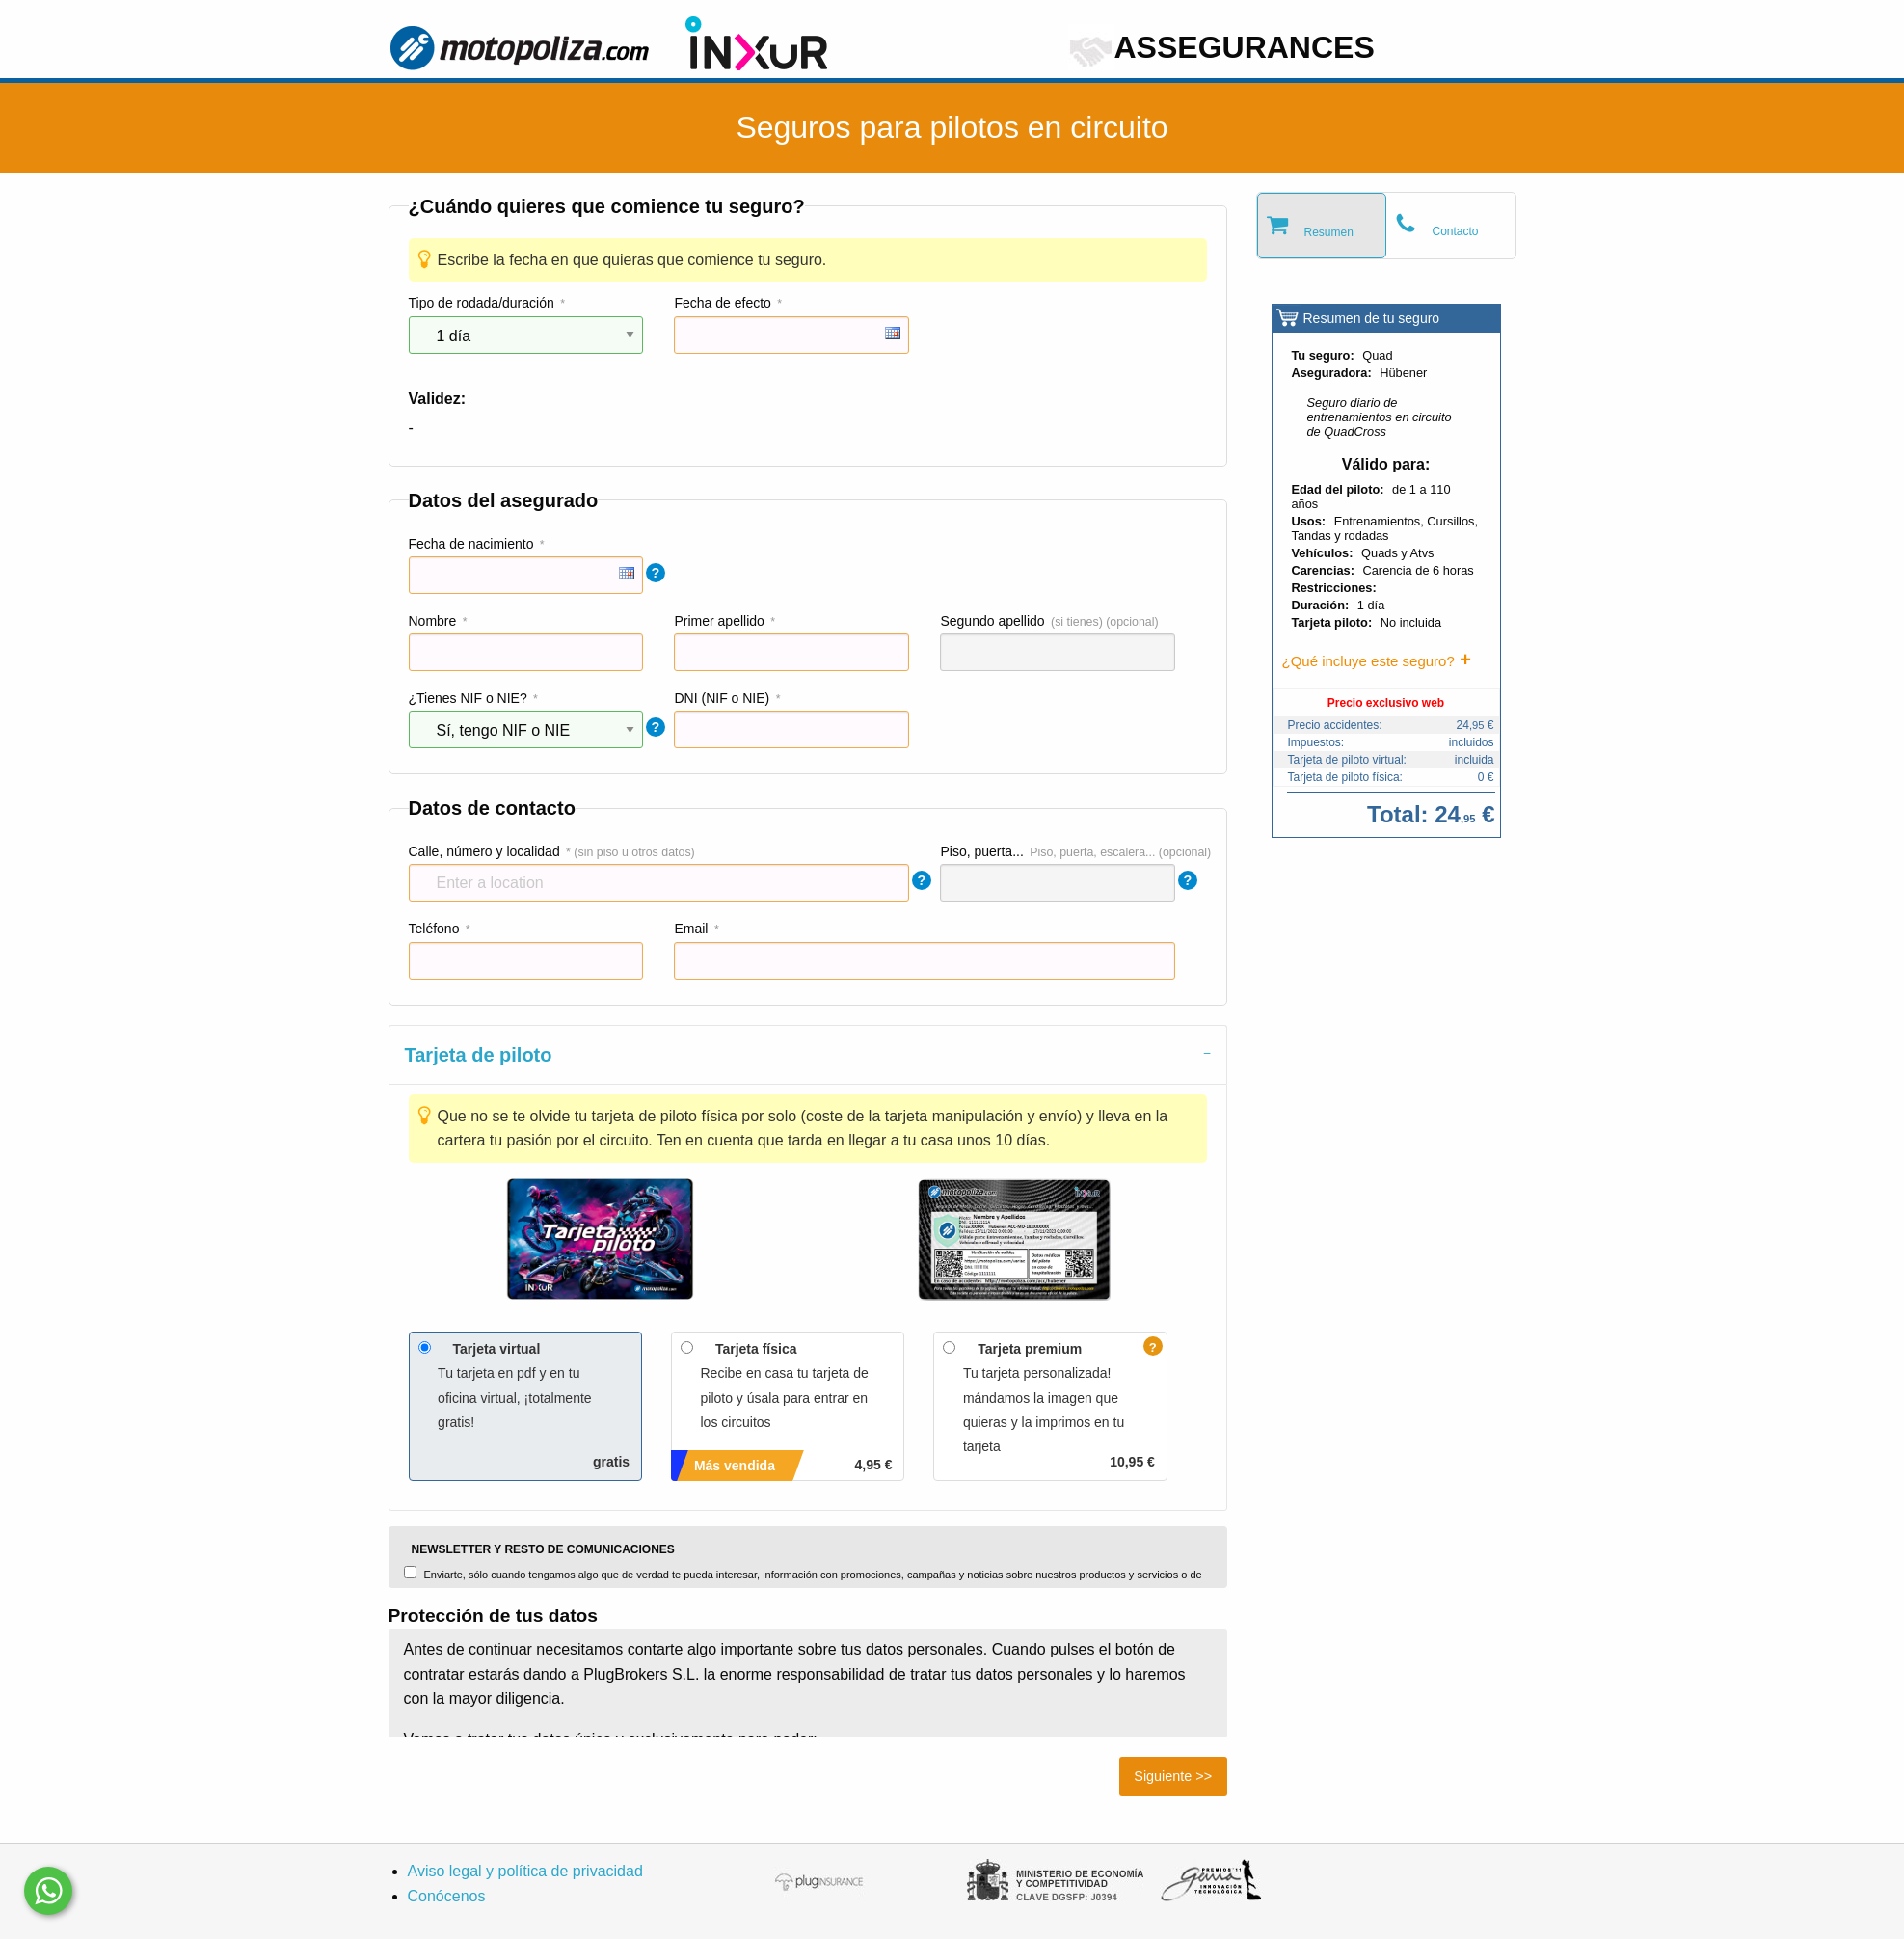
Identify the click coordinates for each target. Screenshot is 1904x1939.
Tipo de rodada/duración (481, 302)
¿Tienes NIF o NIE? (468, 698)
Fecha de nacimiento (471, 544)
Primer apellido (719, 621)
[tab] (808, 1054)
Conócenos (447, 1896)
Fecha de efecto (722, 302)
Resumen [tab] (1329, 232)
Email (691, 928)
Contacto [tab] (1456, 231)
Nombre (433, 621)
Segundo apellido (992, 621)
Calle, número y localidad (484, 851)
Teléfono (434, 928)
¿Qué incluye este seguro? (1368, 661)
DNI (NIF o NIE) (721, 698)
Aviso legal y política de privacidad (525, 1871)
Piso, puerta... (981, 851)
